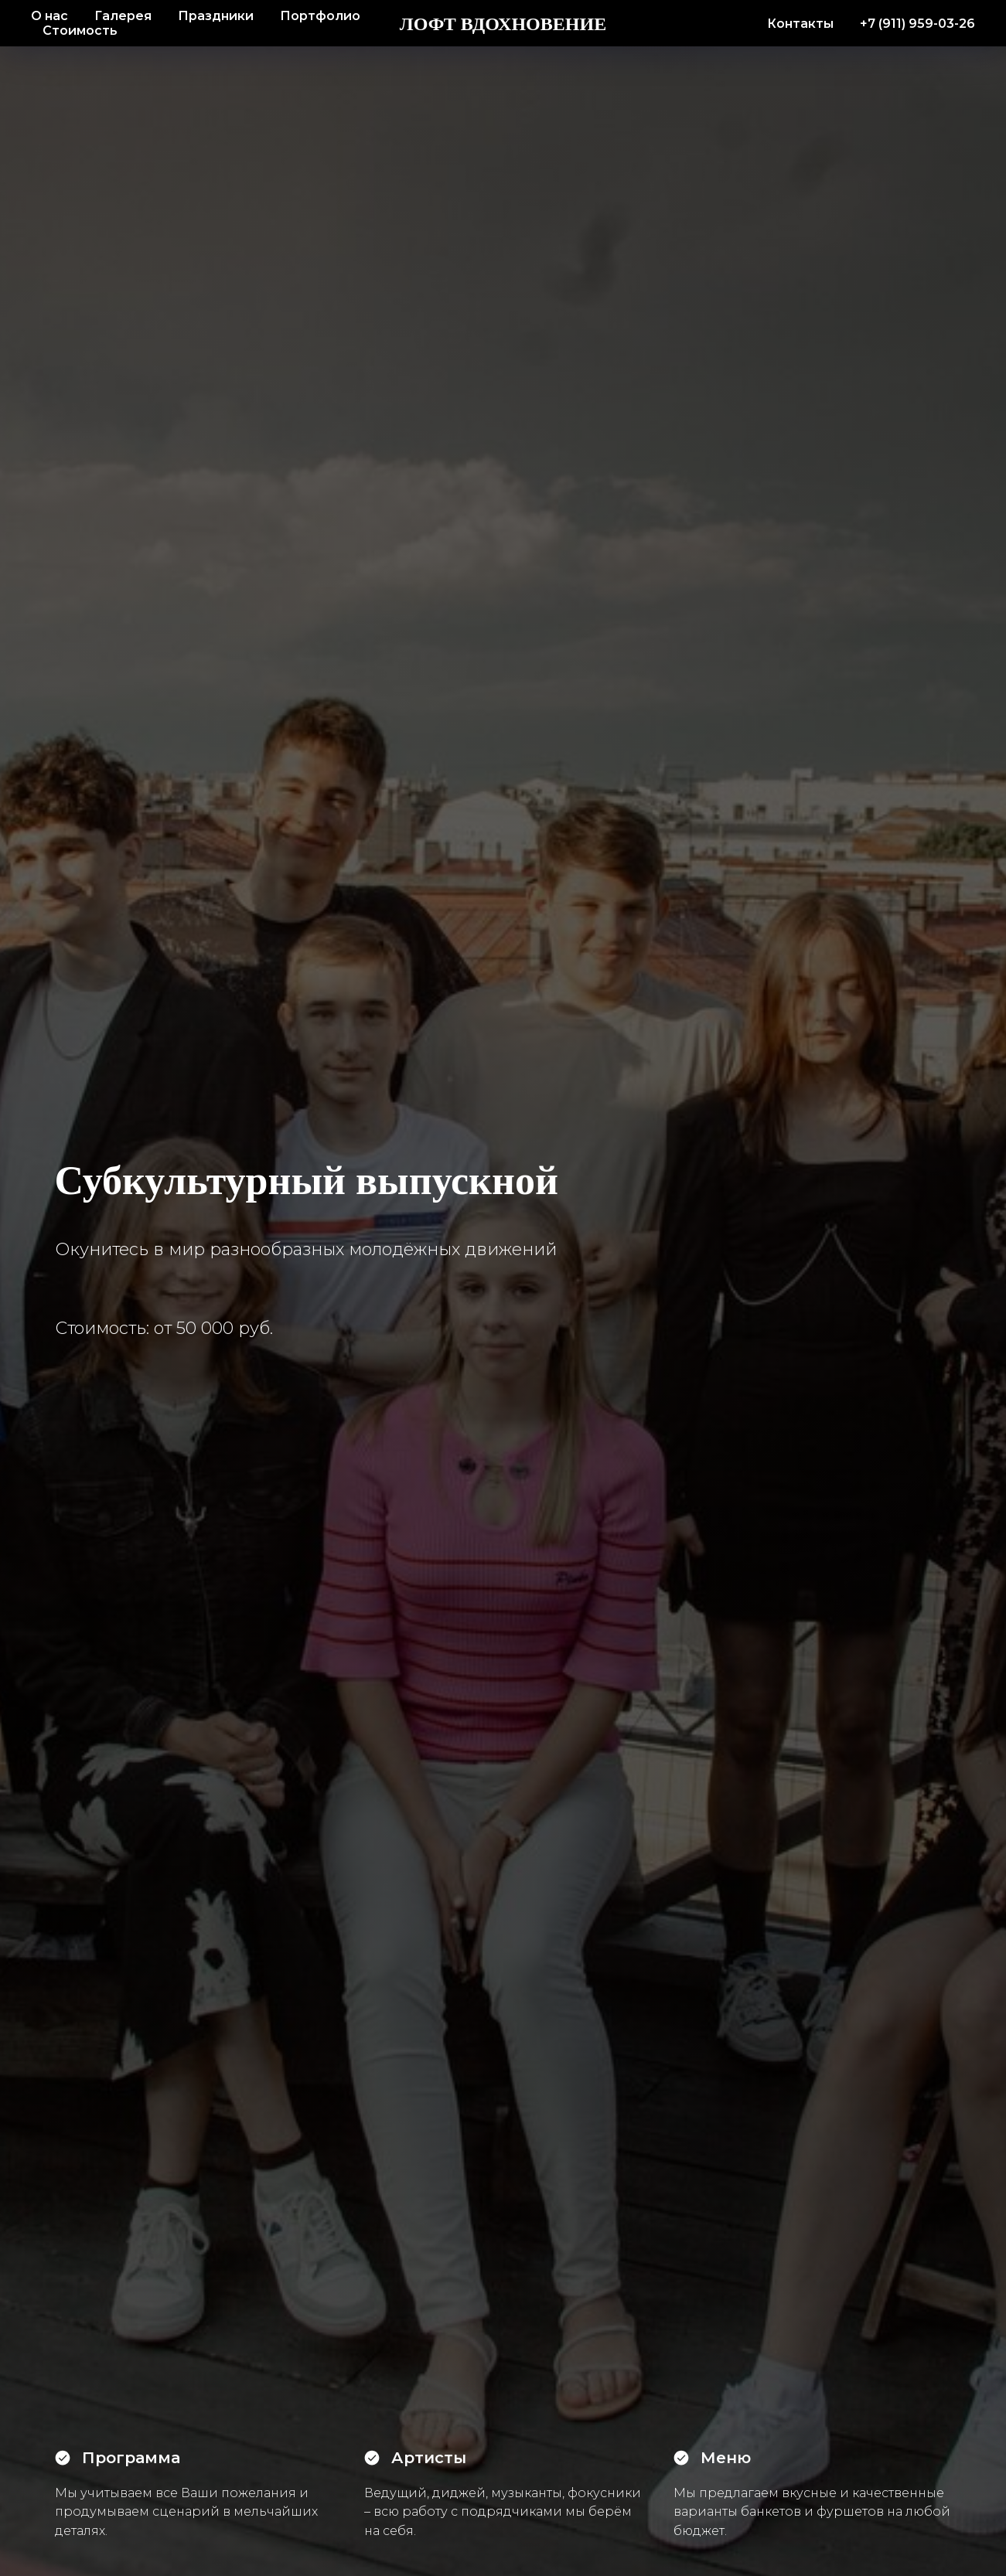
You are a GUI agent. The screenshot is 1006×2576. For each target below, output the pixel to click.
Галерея (123, 16)
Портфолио (320, 16)
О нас (49, 16)
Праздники (216, 16)
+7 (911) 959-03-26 (917, 23)
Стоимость (80, 30)
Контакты (800, 23)
